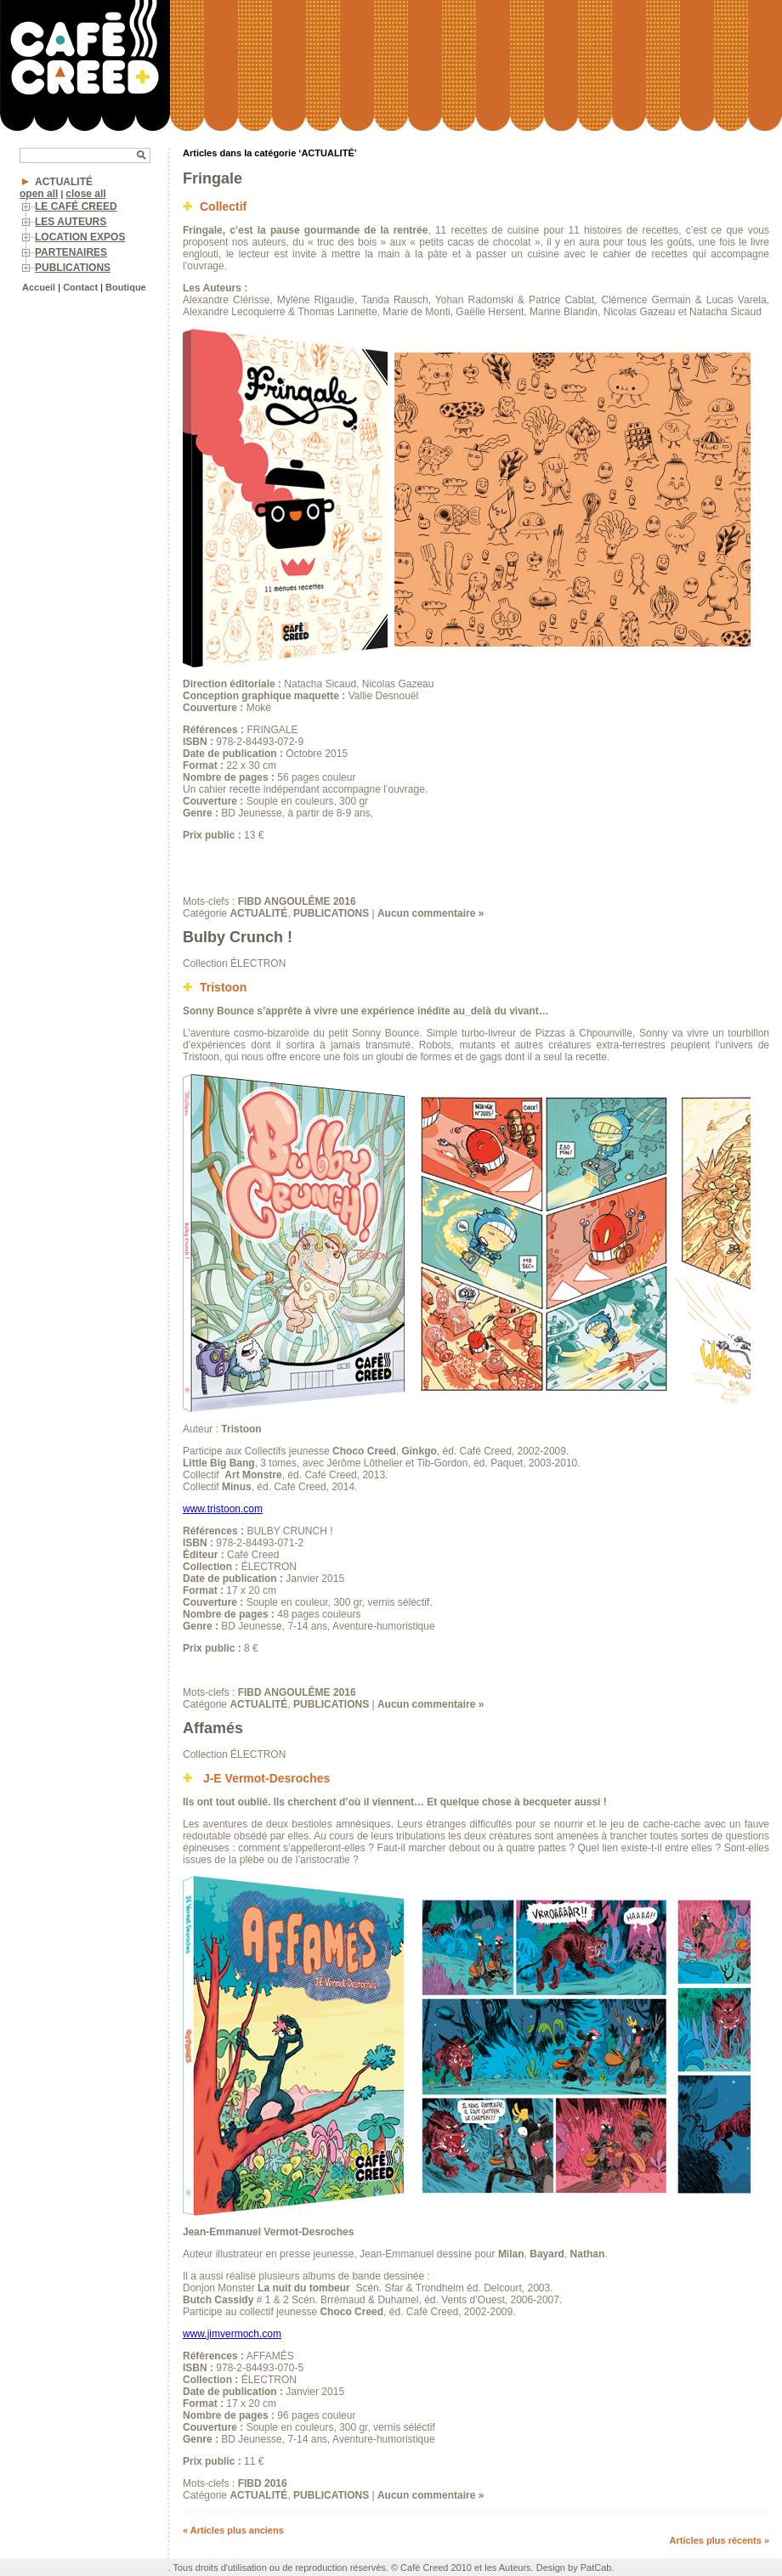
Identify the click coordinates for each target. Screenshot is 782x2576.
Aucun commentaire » (430, 913)
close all (85, 194)
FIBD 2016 (262, 2483)
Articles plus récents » (719, 2540)
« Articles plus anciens (233, 2530)
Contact (80, 287)
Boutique (125, 287)
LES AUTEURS (70, 222)
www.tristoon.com (223, 1509)
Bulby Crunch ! (237, 937)
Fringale (212, 178)
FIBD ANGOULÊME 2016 (297, 901)
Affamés (213, 1728)
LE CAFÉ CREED (76, 206)
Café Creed (424, 2567)
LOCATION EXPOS (80, 237)
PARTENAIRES (71, 252)
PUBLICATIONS (72, 268)
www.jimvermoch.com (232, 2334)
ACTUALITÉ (64, 182)
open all (39, 194)
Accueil (38, 287)
